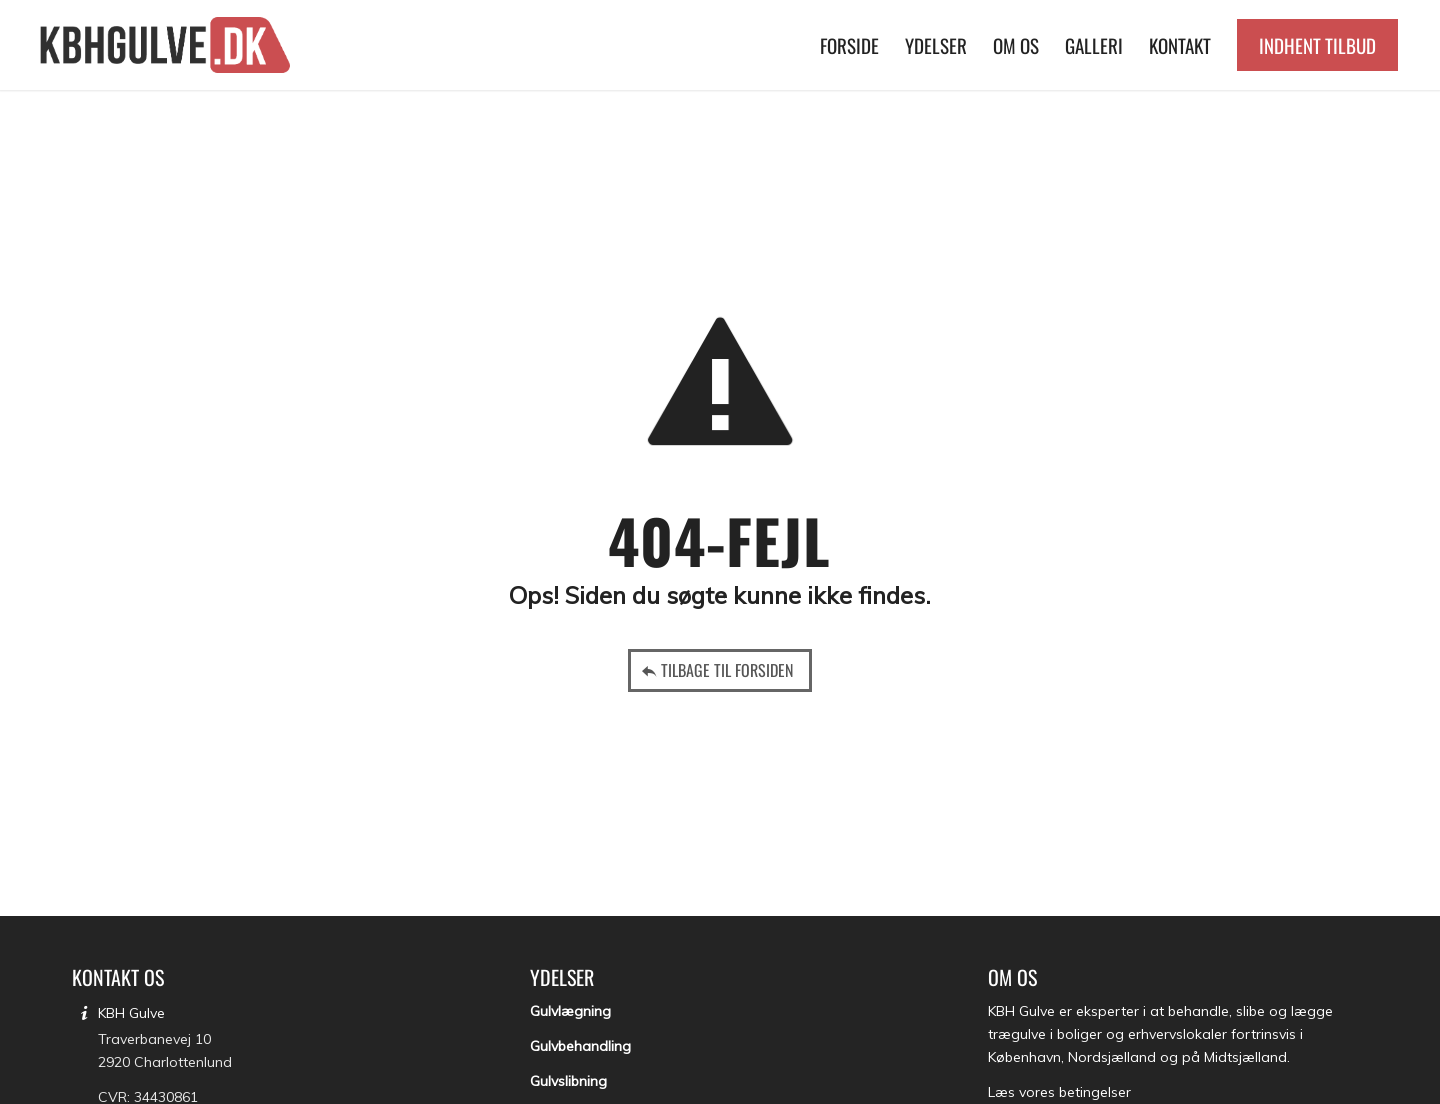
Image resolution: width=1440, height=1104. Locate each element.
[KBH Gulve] (168, 45)
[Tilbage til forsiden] (720, 670)
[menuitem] (849, 45)
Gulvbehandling (580, 1046)
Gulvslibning (568, 1081)
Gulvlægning (570, 1011)
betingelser (1095, 1092)
